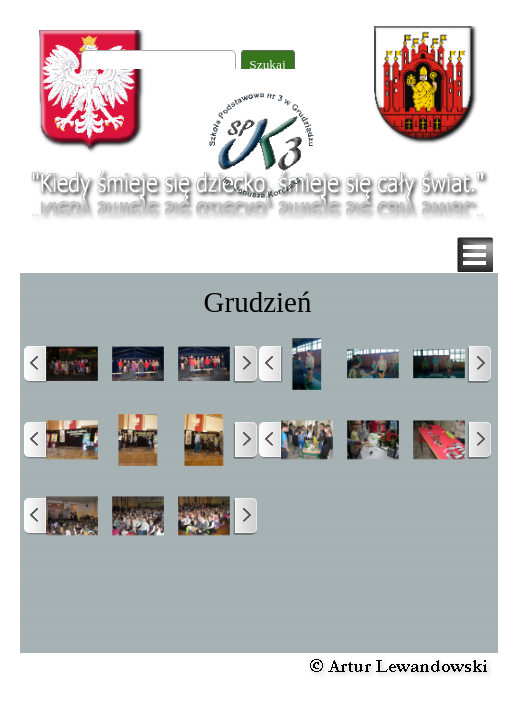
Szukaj (267, 64)
